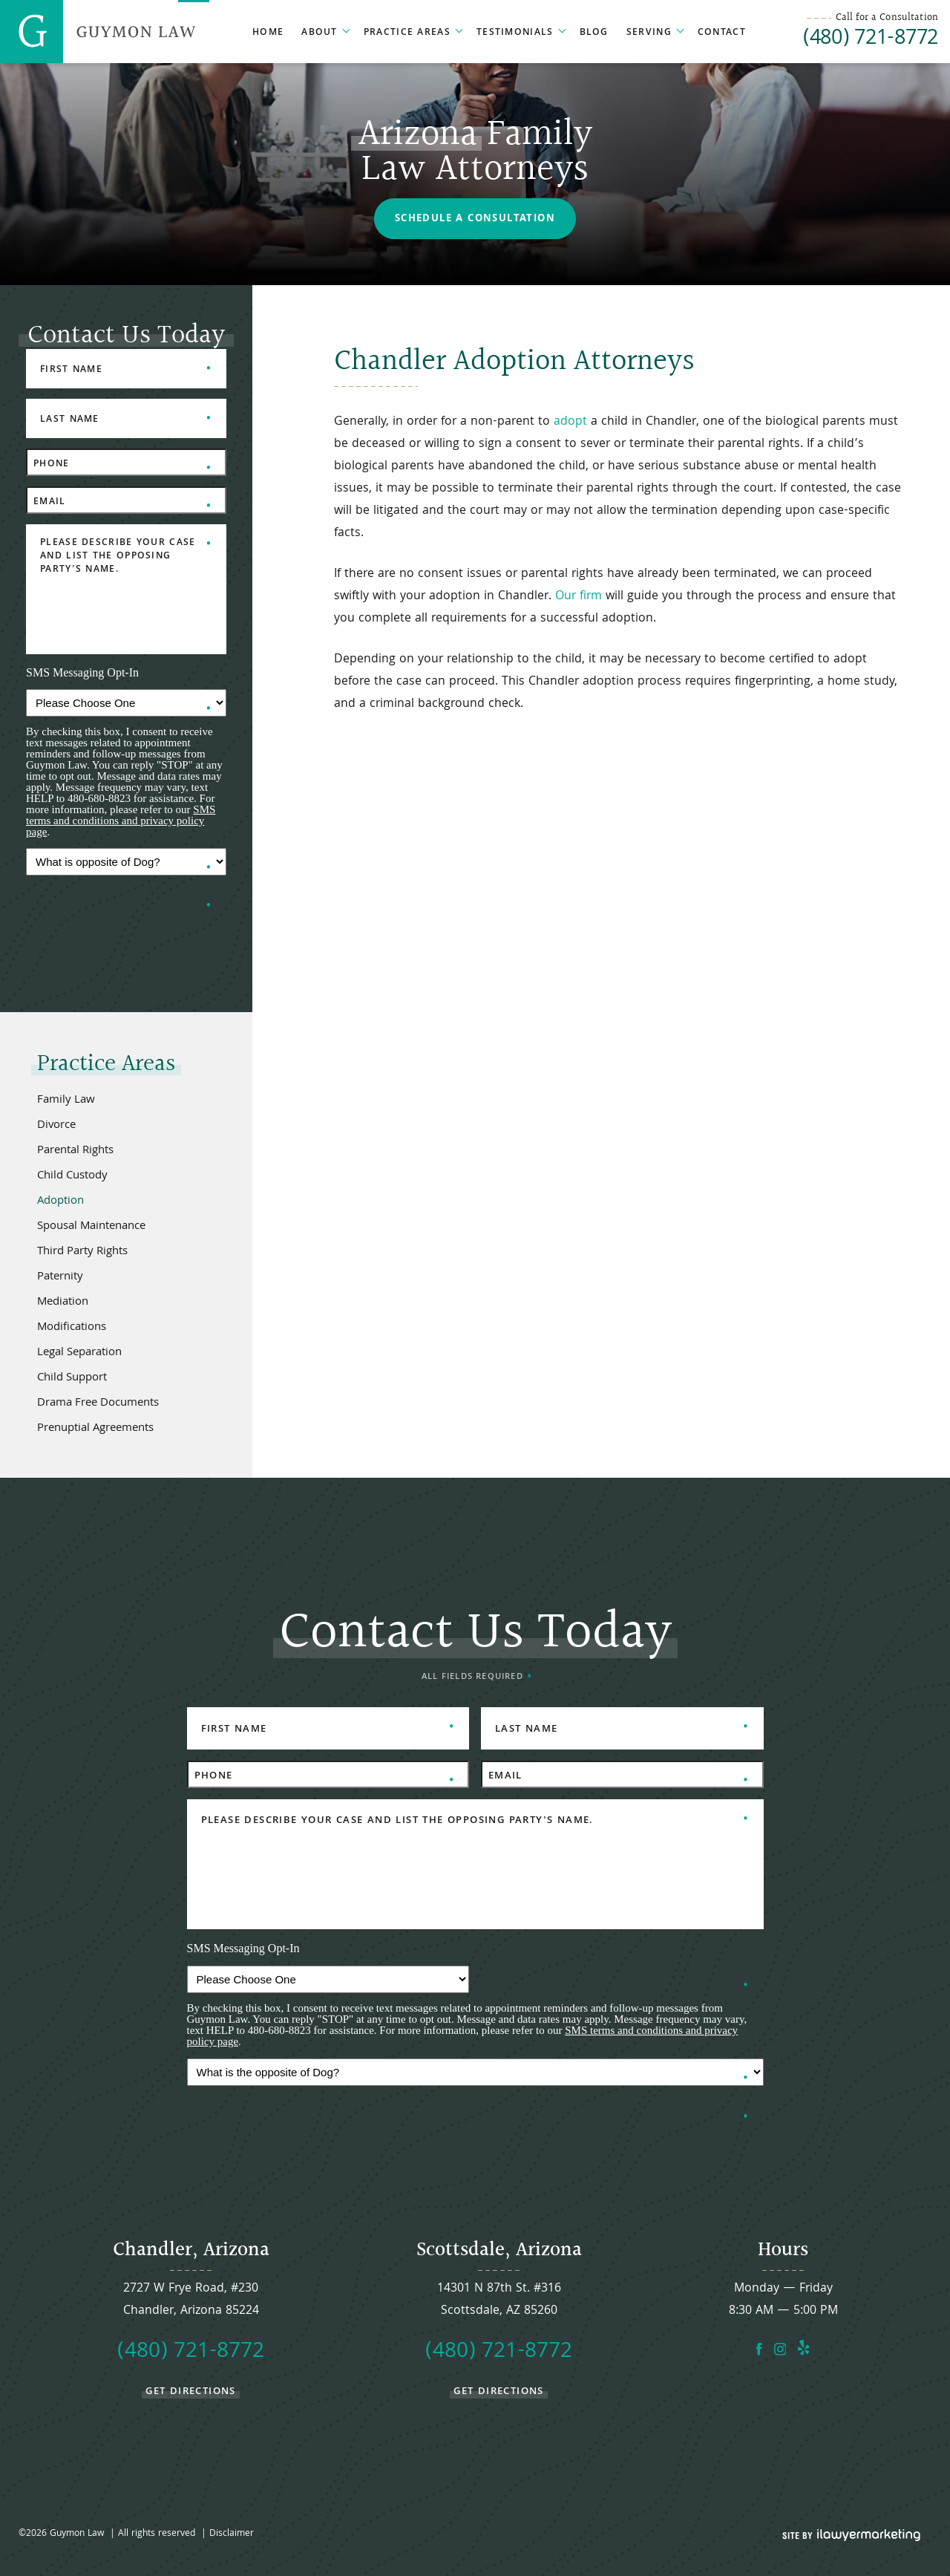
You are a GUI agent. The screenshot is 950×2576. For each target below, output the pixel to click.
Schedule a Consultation (475, 219)
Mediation (62, 1302)
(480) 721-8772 (870, 39)
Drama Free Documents (98, 1403)
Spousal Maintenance (91, 1226)
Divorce (56, 1125)
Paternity (60, 1277)
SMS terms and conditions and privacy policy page (120, 820)
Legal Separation (79, 1353)
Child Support (72, 1378)
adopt (570, 422)
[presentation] (139, 915)
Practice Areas (407, 33)
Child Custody (72, 1176)
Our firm (578, 597)
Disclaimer (231, 2534)
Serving (649, 33)
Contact (722, 33)
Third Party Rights (82, 1252)
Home (268, 33)
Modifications (71, 1327)
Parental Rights (75, 1151)
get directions (190, 2391)
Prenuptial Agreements (95, 1428)
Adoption (60, 1201)
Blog (594, 33)
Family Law (66, 1100)
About (319, 33)
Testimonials (515, 33)
